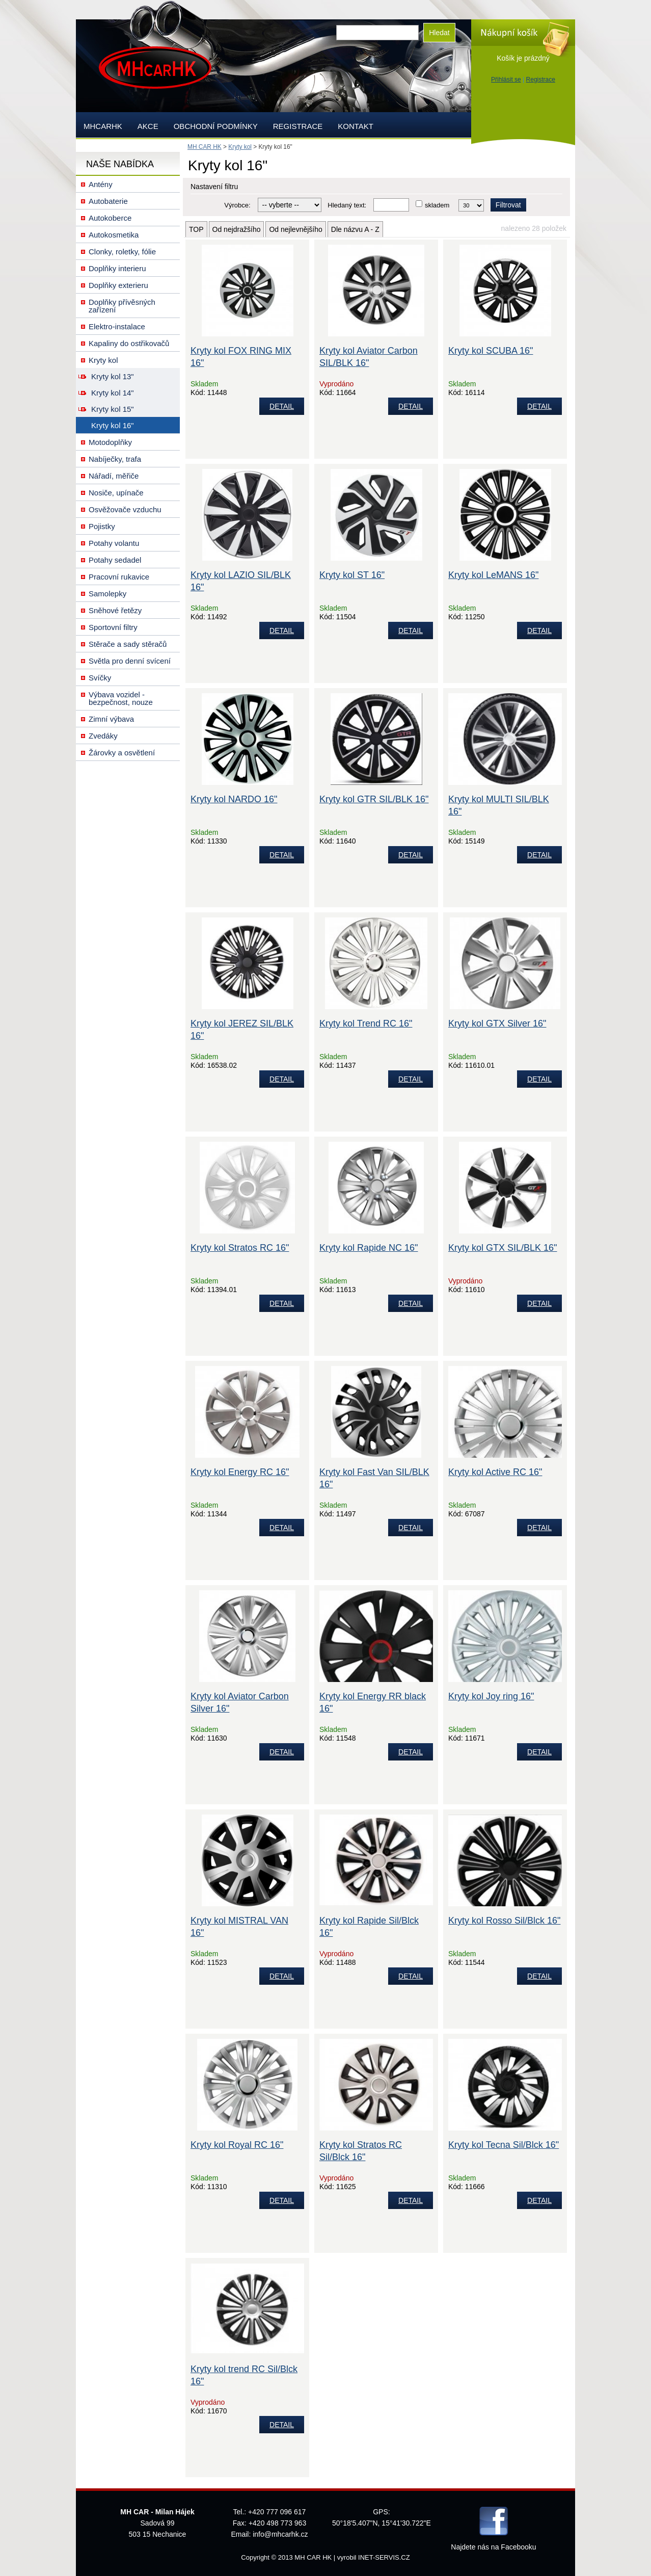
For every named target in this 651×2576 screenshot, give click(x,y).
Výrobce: (237, 205)
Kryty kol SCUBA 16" (490, 351)
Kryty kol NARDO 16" (234, 799)
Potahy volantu (114, 543)
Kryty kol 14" (112, 392)
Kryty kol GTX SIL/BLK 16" (502, 1248)
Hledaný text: (347, 205)
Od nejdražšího (236, 229)
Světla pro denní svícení (130, 660)
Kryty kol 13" (112, 376)
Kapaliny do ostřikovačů (129, 343)
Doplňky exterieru (118, 285)
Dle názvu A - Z (355, 229)
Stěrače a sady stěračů (128, 644)
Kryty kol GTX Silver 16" (497, 1023)
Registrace (540, 79)
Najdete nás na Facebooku (493, 2547)
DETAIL (281, 406)
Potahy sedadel (115, 560)
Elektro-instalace (117, 326)
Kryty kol (240, 146)
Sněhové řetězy (115, 610)
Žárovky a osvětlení (122, 752)
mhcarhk (103, 126)
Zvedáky (103, 735)
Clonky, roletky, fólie (122, 251)
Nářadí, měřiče (114, 475)
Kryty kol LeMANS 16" (493, 575)
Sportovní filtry (113, 627)
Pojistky (102, 526)
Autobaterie (108, 201)
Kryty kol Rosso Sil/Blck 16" (504, 1920)
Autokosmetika (114, 234)
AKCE (148, 126)
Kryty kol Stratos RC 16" (240, 1248)
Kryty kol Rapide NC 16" (368, 1248)
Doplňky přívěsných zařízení (122, 306)
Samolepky (107, 593)
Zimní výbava (111, 719)
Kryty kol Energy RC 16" (240, 1472)
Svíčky (100, 677)
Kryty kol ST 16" (352, 575)
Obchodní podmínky (216, 126)
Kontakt (355, 126)
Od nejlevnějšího (295, 229)
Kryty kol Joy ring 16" (491, 1696)
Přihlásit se (506, 79)
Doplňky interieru (117, 268)
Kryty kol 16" (112, 425)
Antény (101, 184)
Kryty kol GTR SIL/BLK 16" (373, 799)
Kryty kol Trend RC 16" (365, 1023)
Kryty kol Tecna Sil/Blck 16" (503, 2145)
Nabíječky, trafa (115, 459)
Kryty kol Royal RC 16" (237, 2145)
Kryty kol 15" (112, 409)
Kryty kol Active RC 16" (495, 1472)
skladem (437, 205)
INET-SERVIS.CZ (384, 2557)
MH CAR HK (204, 146)
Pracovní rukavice (119, 576)
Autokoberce (110, 218)
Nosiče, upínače (116, 492)
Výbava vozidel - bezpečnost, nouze (121, 698)
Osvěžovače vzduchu (125, 509)
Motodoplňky (110, 442)
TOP (196, 229)
